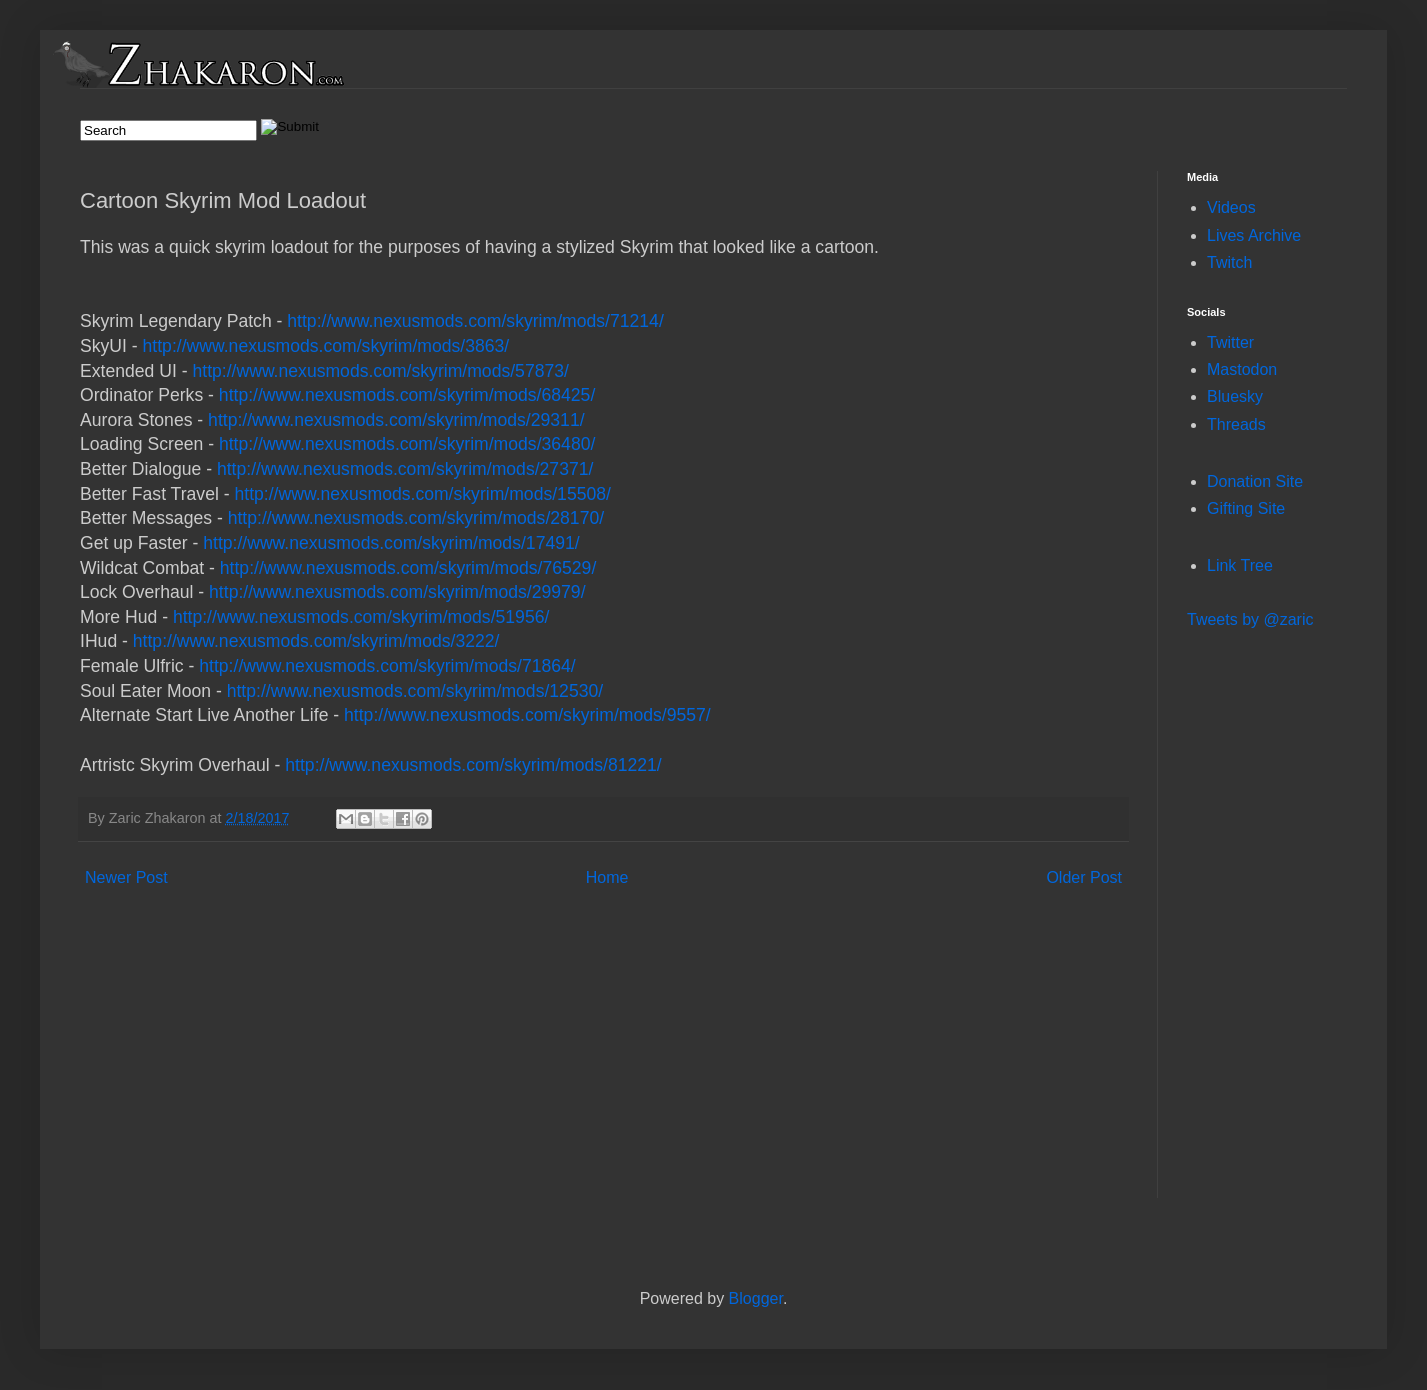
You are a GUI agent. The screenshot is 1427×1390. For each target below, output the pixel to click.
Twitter (1230, 342)
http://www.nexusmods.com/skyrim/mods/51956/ (361, 617)
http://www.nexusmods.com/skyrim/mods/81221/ (473, 765)
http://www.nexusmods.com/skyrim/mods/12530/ (415, 691)
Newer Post (126, 877)
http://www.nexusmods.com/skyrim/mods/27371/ (405, 469)
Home (607, 877)
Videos (1231, 207)
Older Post (1084, 877)
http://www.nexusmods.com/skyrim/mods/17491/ (391, 543)
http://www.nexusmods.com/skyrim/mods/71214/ (475, 321)
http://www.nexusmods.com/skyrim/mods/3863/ (326, 346)
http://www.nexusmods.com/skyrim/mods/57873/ (380, 371)
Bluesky (1235, 396)
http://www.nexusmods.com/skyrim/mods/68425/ (407, 395)
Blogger (756, 1298)
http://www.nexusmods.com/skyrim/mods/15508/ (422, 494)
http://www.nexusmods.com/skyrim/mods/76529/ (408, 568)
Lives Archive (1254, 235)
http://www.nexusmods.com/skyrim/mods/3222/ (316, 641)
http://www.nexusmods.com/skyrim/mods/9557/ (527, 715)
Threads (1236, 424)
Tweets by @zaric (1250, 619)
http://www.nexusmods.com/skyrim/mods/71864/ (387, 666)
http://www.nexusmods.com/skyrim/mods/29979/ (397, 592)
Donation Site (1255, 481)
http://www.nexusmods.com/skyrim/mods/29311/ (396, 420)
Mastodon (1242, 369)
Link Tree (1240, 565)
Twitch (1229, 262)
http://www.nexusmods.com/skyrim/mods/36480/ (407, 444)
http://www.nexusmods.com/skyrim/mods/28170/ (416, 518)
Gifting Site (1246, 508)
